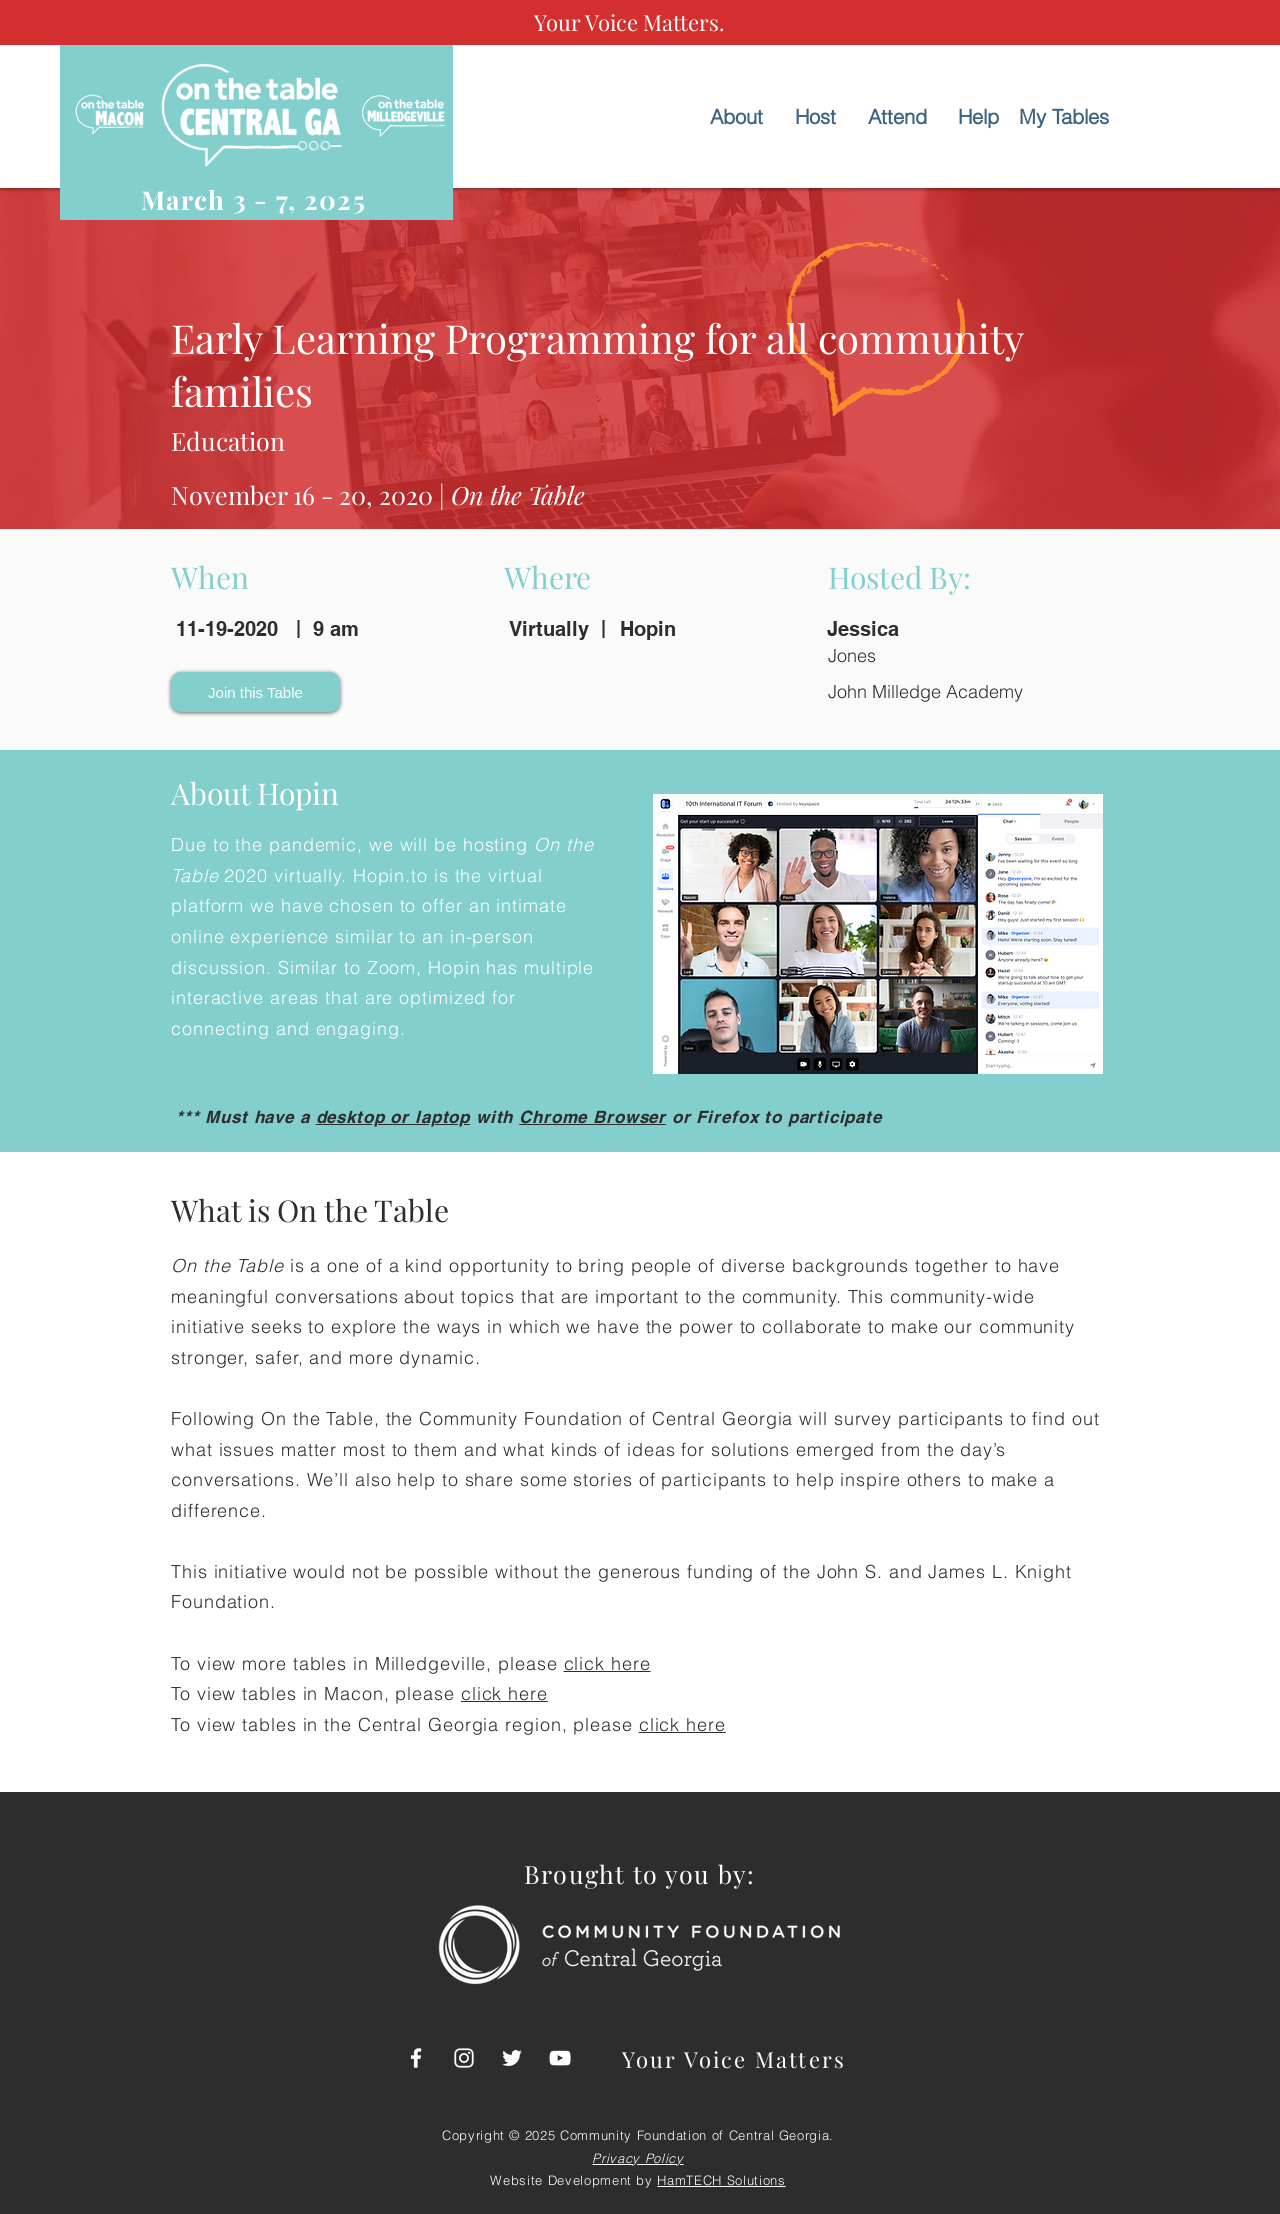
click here (607, 1663)
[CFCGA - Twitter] (512, 2058)
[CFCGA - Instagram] (464, 2058)
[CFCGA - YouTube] (560, 2058)
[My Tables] (1063, 117)
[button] (255, 692)
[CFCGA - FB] (416, 2058)
